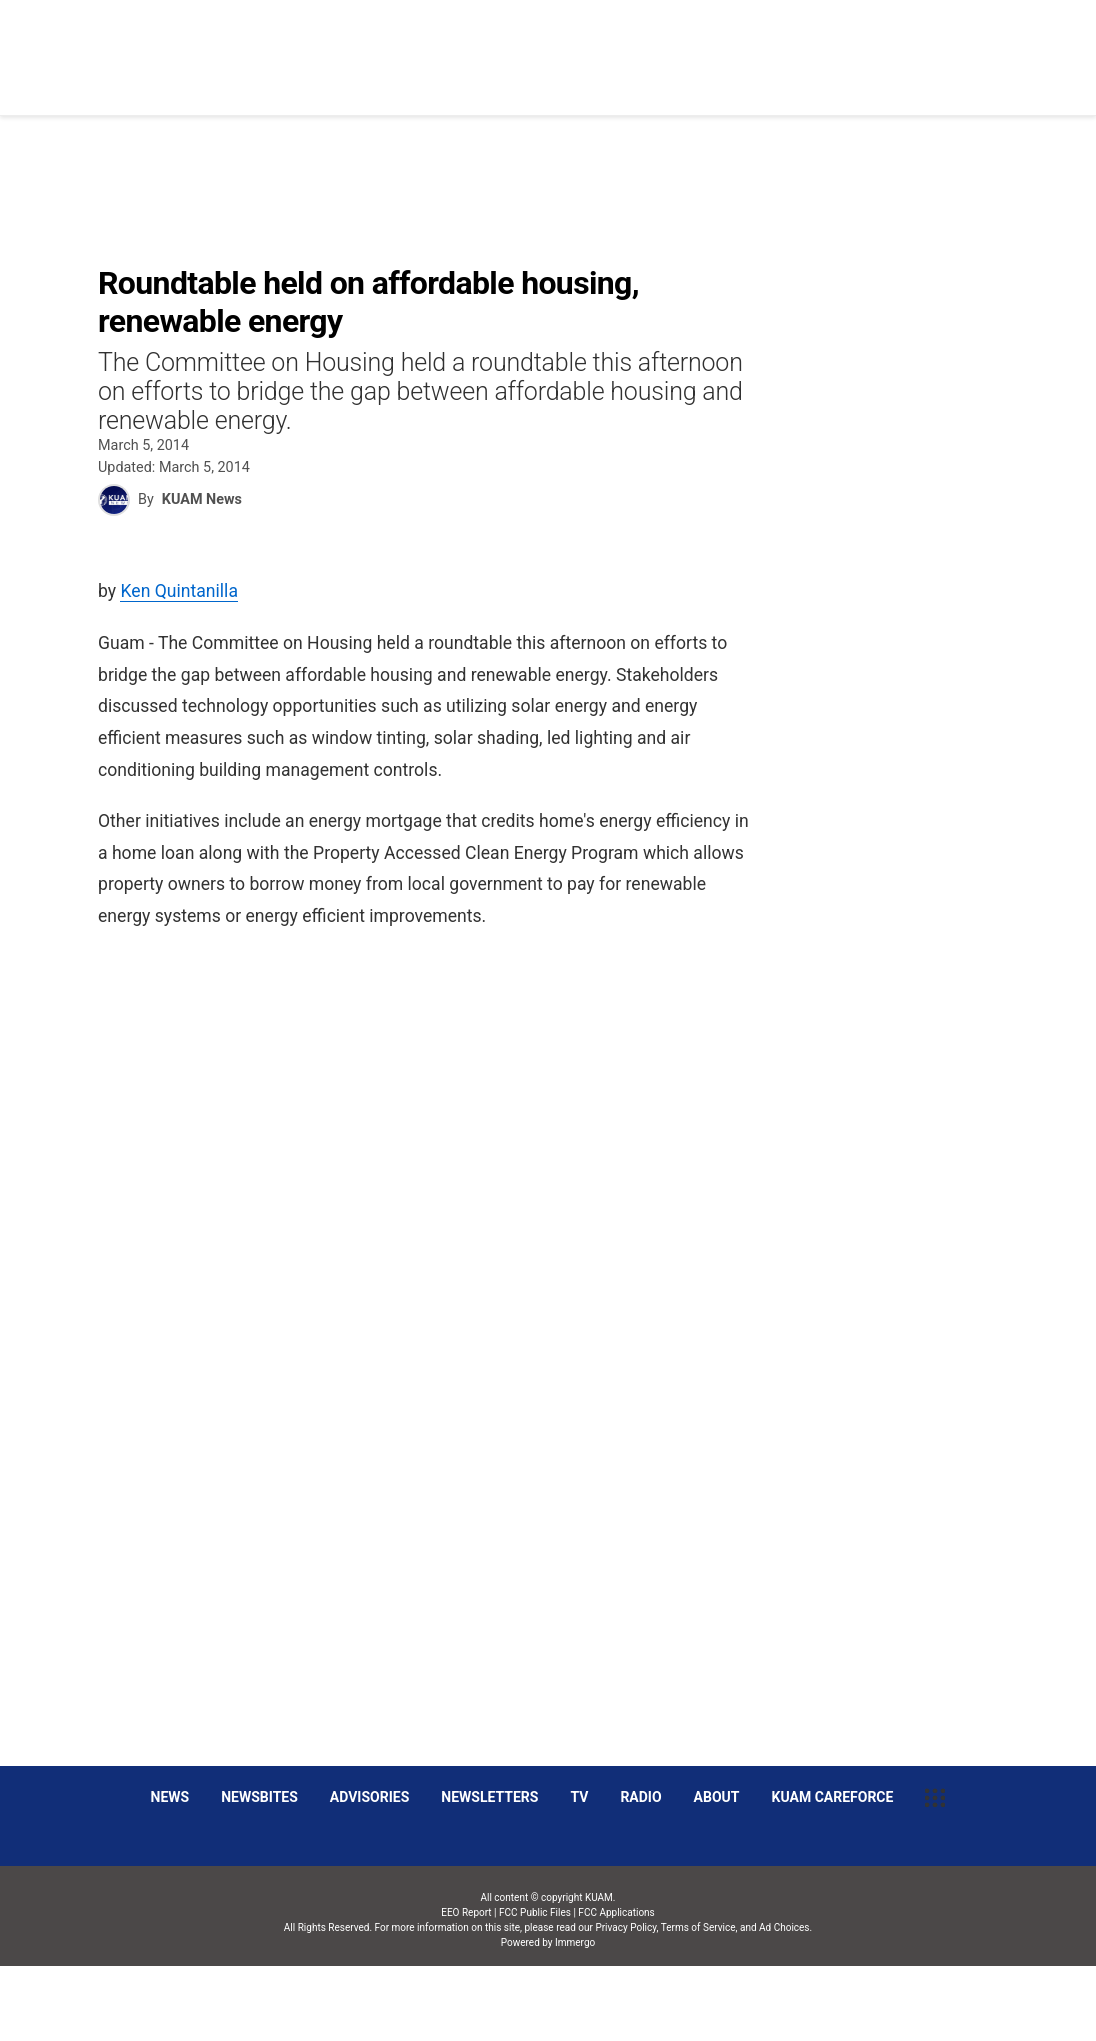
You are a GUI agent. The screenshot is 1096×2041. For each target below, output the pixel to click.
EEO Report (466, 1912)
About (717, 1797)
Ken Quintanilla (178, 591)
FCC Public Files (535, 1912)
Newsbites (259, 1797)
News (563, 46)
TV (579, 1797)
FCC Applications (616, 1912)
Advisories (369, 1797)
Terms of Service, (699, 1927)
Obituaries (654, 46)
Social (750, 46)
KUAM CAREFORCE (833, 1797)
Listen (926, 46)
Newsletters (489, 1797)
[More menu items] (992, 47)
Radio (640, 1797)
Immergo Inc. (574, 2003)
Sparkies (839, 46)
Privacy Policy (625, 1927)
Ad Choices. (785, 1927)
